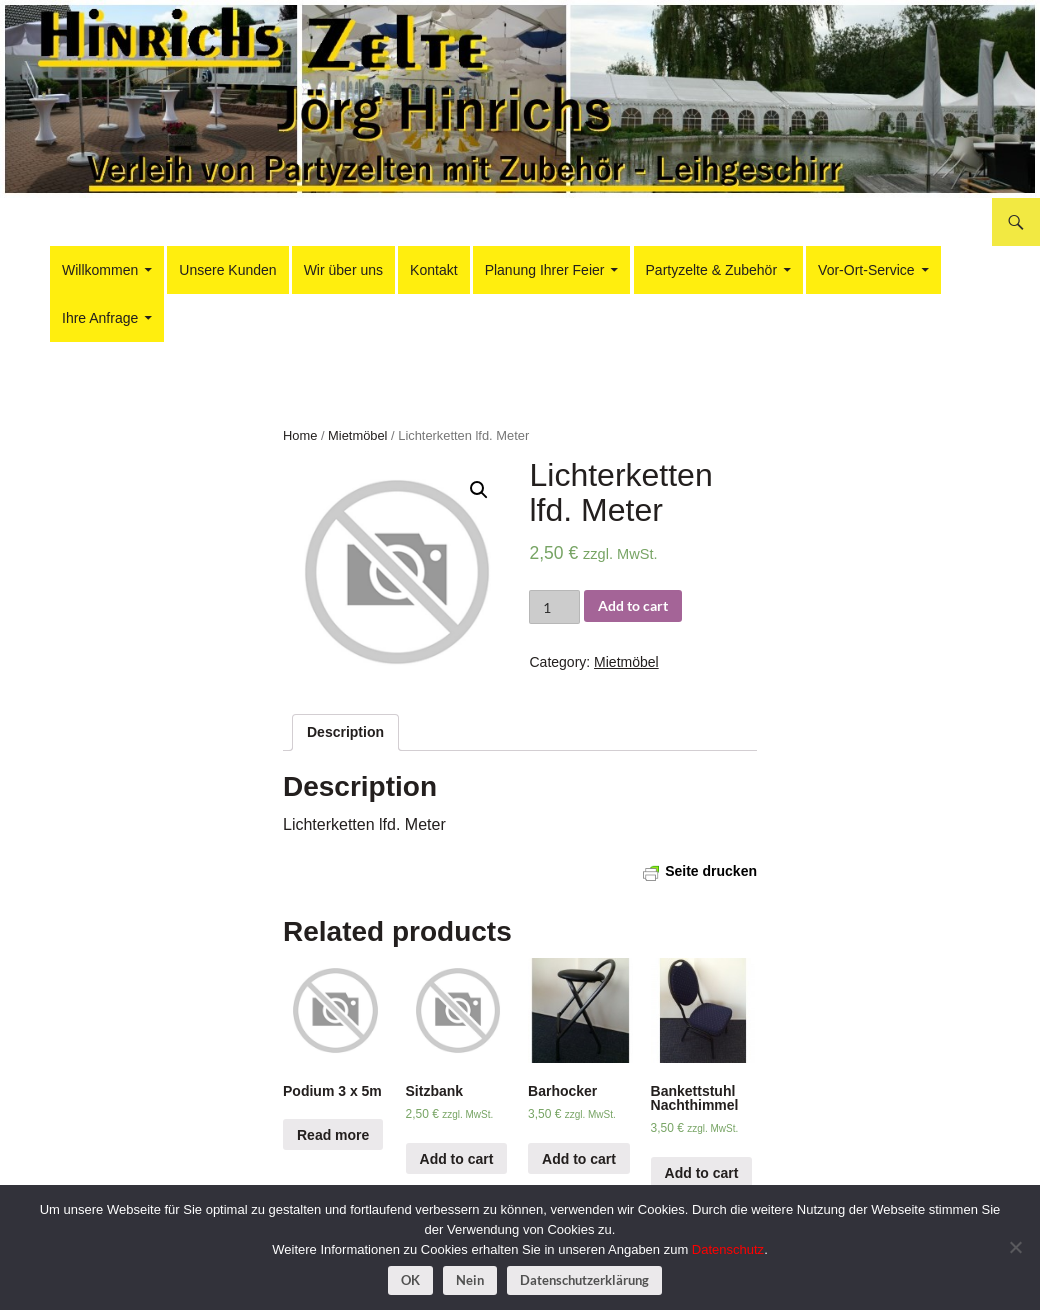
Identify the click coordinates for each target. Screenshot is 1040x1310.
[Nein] (1015, 1247)
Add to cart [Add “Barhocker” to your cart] (579, 1159)
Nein (470, 1280)
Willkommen (100, 270)
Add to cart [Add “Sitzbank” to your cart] (457, 1159)
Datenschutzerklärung (584, 1280)
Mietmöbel (357, 435)
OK (410, 1280)
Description (345, 732)
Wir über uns (343, 270)
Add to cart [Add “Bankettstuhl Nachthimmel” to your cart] (702, 1173)
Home (300, 435)
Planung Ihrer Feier (545, 270)
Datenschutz (728, 1249)
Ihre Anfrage (100, 318)
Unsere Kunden (227, 270)
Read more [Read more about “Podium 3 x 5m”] (333, 1135)
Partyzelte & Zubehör (712, 270)
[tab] (345, 732)
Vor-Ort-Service (866, 270)
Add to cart (633, 605)
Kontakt (433, 270)
